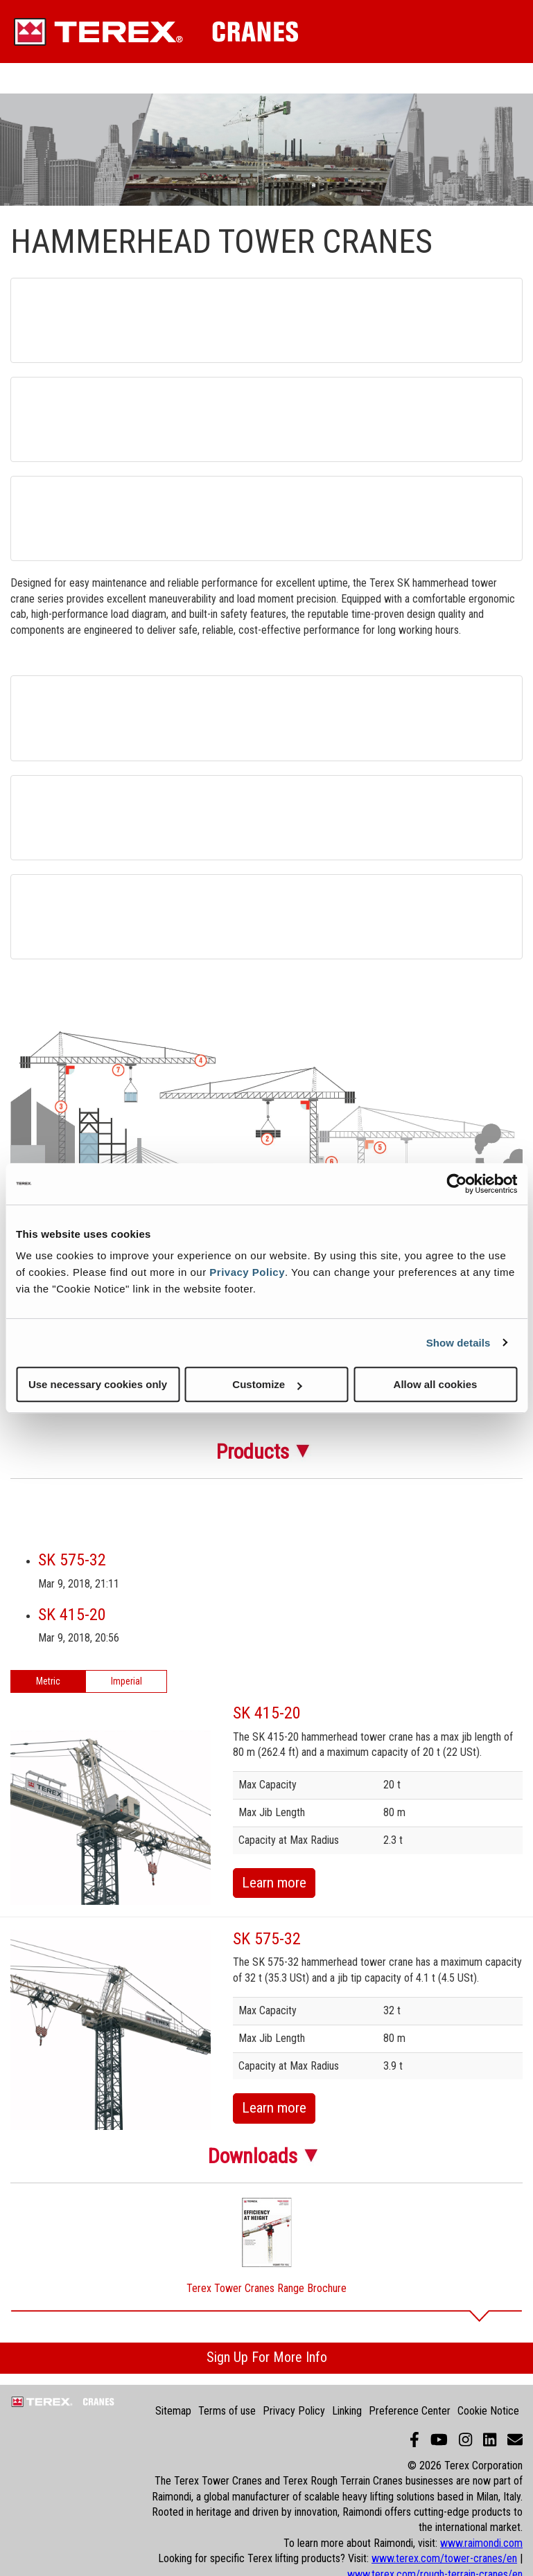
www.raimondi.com (481, 2543)
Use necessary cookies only (97, 1384)
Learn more (274, 1882)
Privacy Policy (247, 1272)
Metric (48, 1681)
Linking (347, 2410)
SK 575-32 (72, 1560)
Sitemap (173, 2410)
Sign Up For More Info (267, 2357)
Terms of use (227, 2410)
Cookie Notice (488, 2410)
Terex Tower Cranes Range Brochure (266, 2288)
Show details (458, 1343)
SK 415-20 (72, 1614)
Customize (267, 1384)
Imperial (126, 1681)
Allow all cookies (436, 1384)
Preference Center (410, 2410)
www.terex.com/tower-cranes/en (444, 2558)
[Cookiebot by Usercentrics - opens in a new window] (456, 1183)
